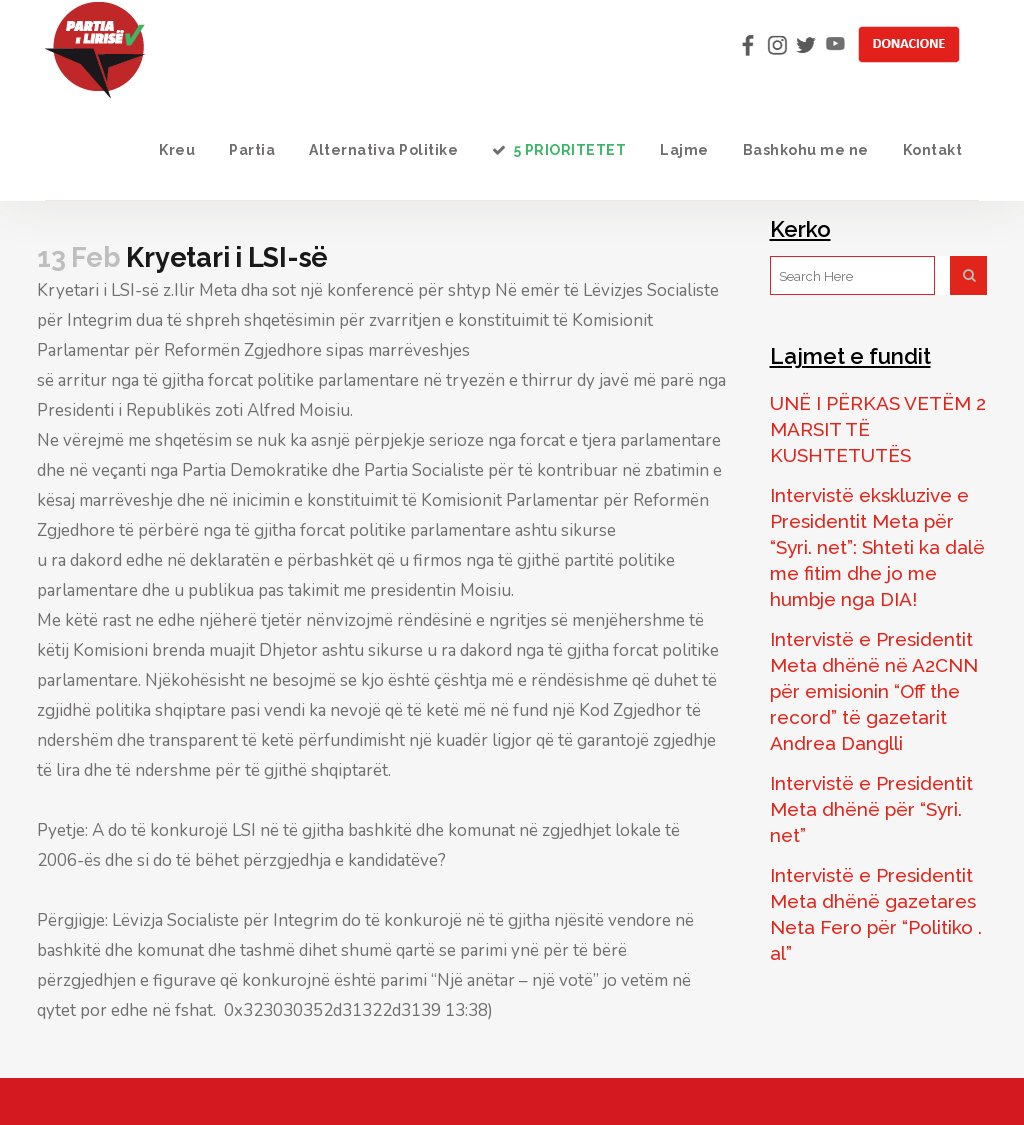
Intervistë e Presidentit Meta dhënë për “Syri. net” (871, 809)
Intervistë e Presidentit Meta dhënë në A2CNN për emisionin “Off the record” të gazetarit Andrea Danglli (874, 691)
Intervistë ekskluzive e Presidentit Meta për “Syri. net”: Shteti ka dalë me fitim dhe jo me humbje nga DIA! (877, 547)
